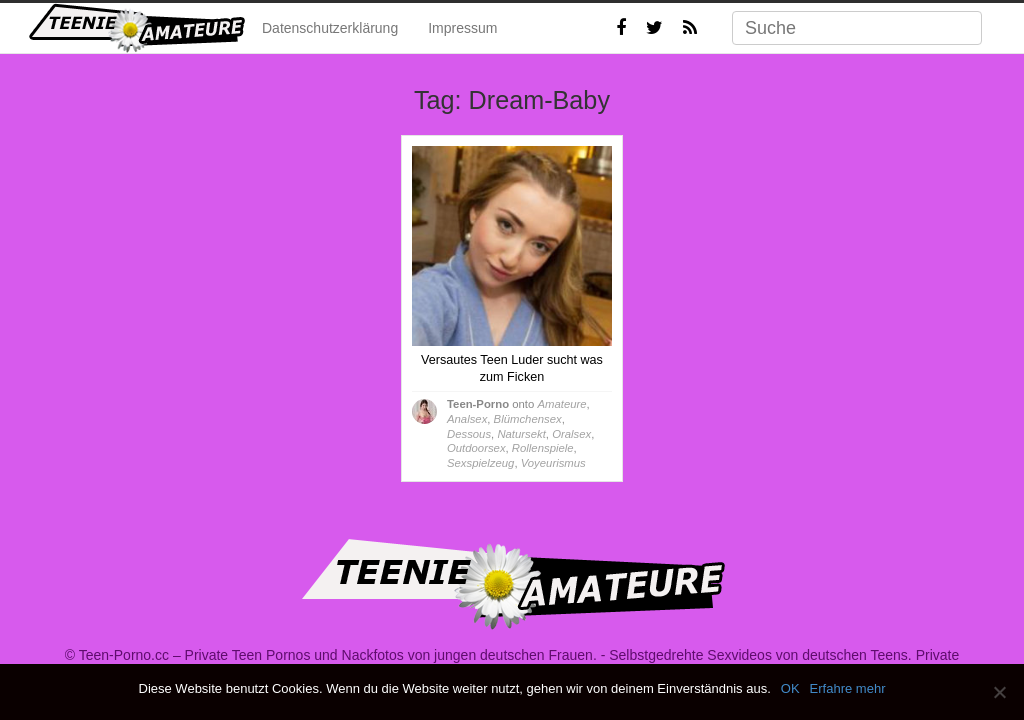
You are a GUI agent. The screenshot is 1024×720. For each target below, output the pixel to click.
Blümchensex (528, 419)
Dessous (469, 434)
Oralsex (571, 434)
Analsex (467, 419)
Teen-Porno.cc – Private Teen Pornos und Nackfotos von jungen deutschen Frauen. (338, 655)
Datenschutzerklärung (330, 28)
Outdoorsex (476, 448)
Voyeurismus (553, 463)
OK (790, 688)
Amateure (561, 404)
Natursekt (521, 434)
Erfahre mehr (848, 688)
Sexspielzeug (480, 463)
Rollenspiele (543, 448)
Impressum (462, 28)
